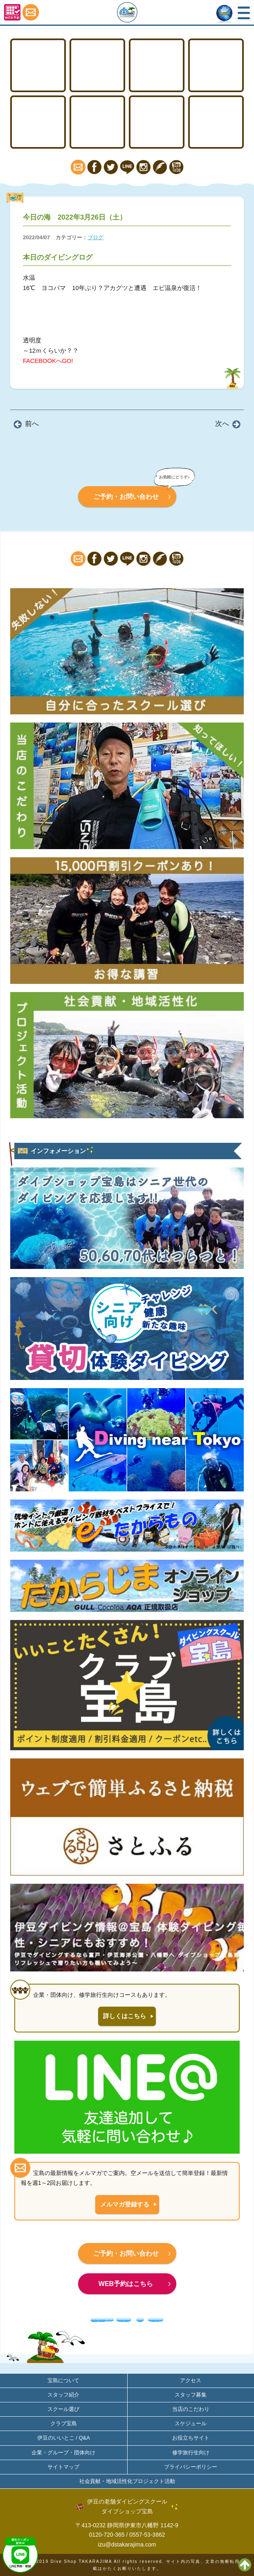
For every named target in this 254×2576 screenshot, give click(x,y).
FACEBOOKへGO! (48, 361)
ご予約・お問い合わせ (126, 496)
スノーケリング (38, 122)
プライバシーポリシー (190, 2467)
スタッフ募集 (191, 2395)
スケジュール (191, 2423)
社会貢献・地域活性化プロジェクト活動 (127, 2481)
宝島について (156, 122)
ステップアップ (156, 65)
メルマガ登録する (124, 2204)
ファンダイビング (97, 122)
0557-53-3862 (147, 2534)
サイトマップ (63, 2467)
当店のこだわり (190, 2409)
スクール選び (63, 2409)
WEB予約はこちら (126, 2283)
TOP (38, 65)
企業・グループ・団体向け (63, 2452)
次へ (222, 424)
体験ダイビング (216, 65)
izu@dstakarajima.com (127, 2544)
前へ (32, 424)
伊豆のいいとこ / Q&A (63, 2438)
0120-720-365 (106, 2534)
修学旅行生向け (190, 2452)
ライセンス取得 (97, 65)
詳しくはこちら (124, 2015)
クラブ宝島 (63, 2423)
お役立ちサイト (190, 2438)
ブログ (95, 237)
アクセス (216, 122)
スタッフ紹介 (63, 2395)
